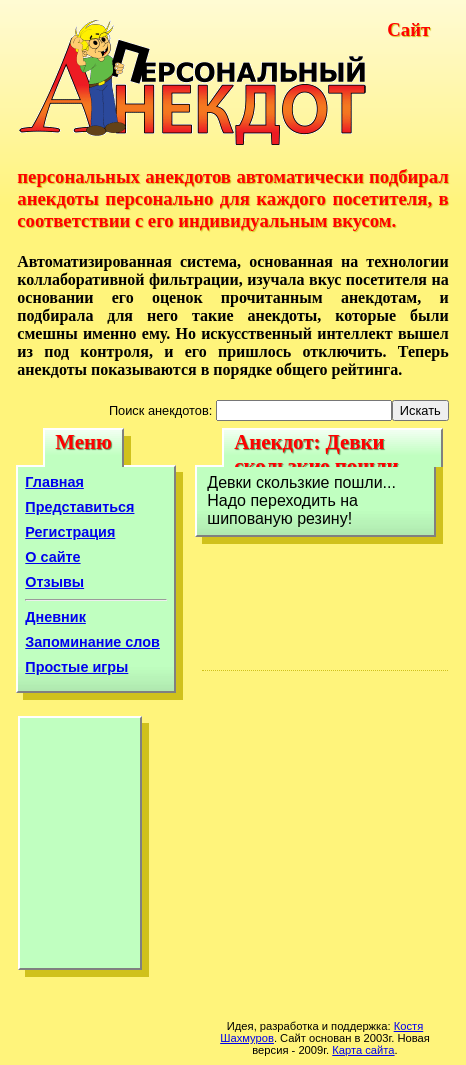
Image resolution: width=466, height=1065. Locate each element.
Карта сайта (363, 1050)
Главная (54, 482)
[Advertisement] (80, 848)
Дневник (55, 617)
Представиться (79, 507)
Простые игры (76, 667)
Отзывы (54, 582)
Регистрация (70, 532)
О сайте (52, 557)
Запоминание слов (92, 642)
